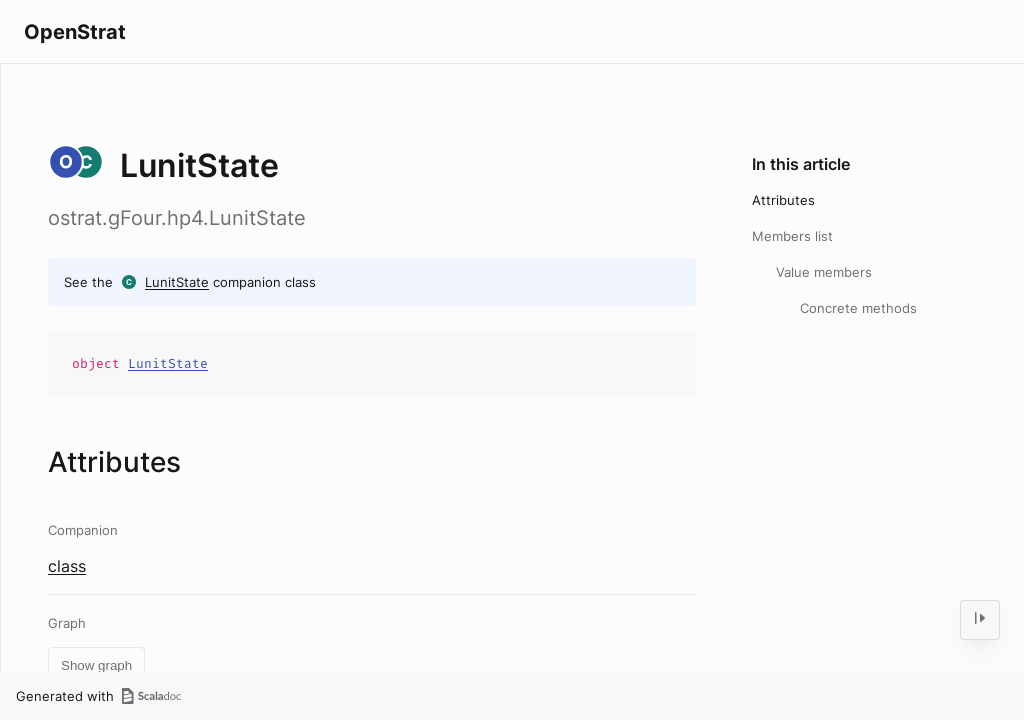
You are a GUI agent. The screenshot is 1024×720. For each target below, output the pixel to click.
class (67, 566)
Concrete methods (858, 308)
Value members (824, 272)
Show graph (96, 665)
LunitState (177, 282)
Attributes (783, 200)
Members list (792, 236)
